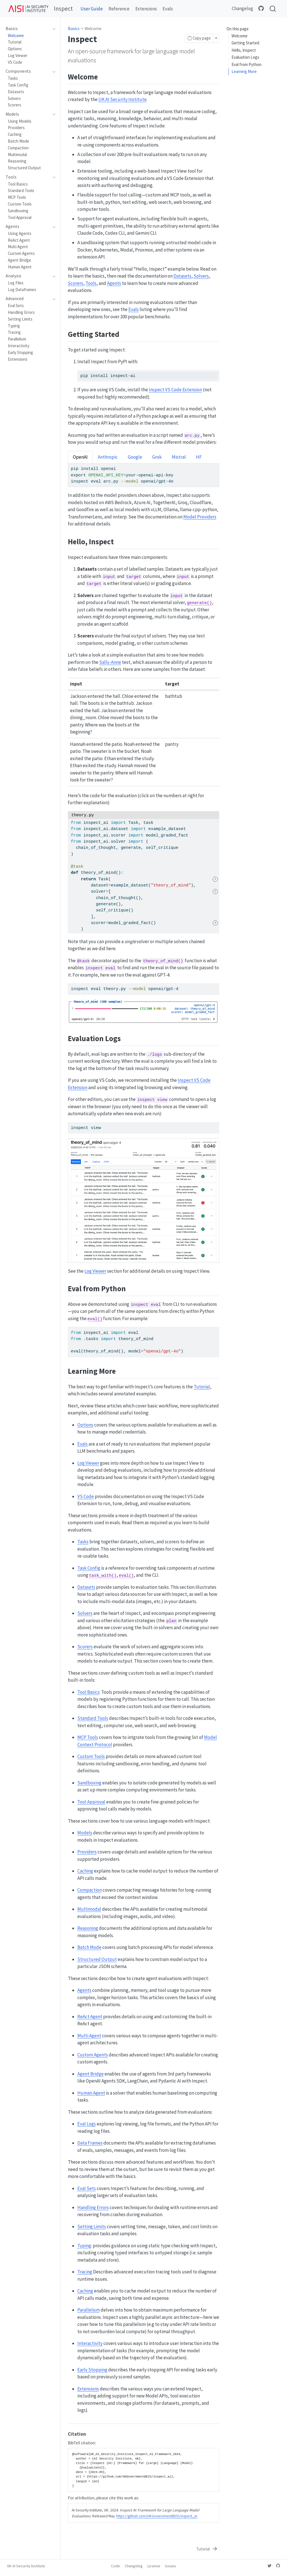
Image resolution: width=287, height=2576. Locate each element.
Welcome (239, 35)
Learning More (244, 71)
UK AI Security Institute (122, 99)
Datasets (182, 276)
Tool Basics (88, 1692)
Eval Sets (86, 2188)
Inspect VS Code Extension (175, 390)
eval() (95, 1319)
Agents (114, 283)
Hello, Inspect (244, 50)
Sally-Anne (110, 662)
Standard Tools (92, 1718)
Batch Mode (89, 1947)
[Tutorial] (207, 2549)
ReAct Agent (89, 2016)
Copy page (199, 38)
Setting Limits (91, 2226)
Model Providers (199, 517)
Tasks (83, 1542)
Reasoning (87, 1928)
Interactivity (90, 2343)
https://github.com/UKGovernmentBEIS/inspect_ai (156, 2515)
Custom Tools (91, 1756)
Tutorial (202, 1387)
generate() (199, 603)
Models (84, 1833)
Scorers (75, 283)
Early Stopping (92, 2370)
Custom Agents (92, 2055)
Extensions (88, 2389)
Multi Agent (89, 2036)
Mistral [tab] (179, 457)
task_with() (103, 1575)
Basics (74, 28)
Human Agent (91, 2093)
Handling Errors (93, 2207)
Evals (133, 309)
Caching (85, 1871)
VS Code (85, 1496)
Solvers (201, 276)
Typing (84, 2246)
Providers (87, 1852)
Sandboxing (89, 1783)
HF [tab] (199, 457)
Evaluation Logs (245, 57)
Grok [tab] (157, 457)
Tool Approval (91, 1802)
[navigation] (28, 28)
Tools (90, 283)
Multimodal (89, 1909)
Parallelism (88, 2310)
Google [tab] (135, 457)
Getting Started (245, 42)
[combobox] (273, 9)
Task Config (88, 1568)
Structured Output (97, 1959)
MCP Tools (87, 1737)
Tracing (84, 2272)
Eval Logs (86, 2124)
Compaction (89, 1890)
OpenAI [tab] (80, 457)
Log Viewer (95, 1271)
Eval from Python (246, 64)
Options (85, 1425)
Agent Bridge (90, 2074)
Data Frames (90, 2143)
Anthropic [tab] (108, 457)
